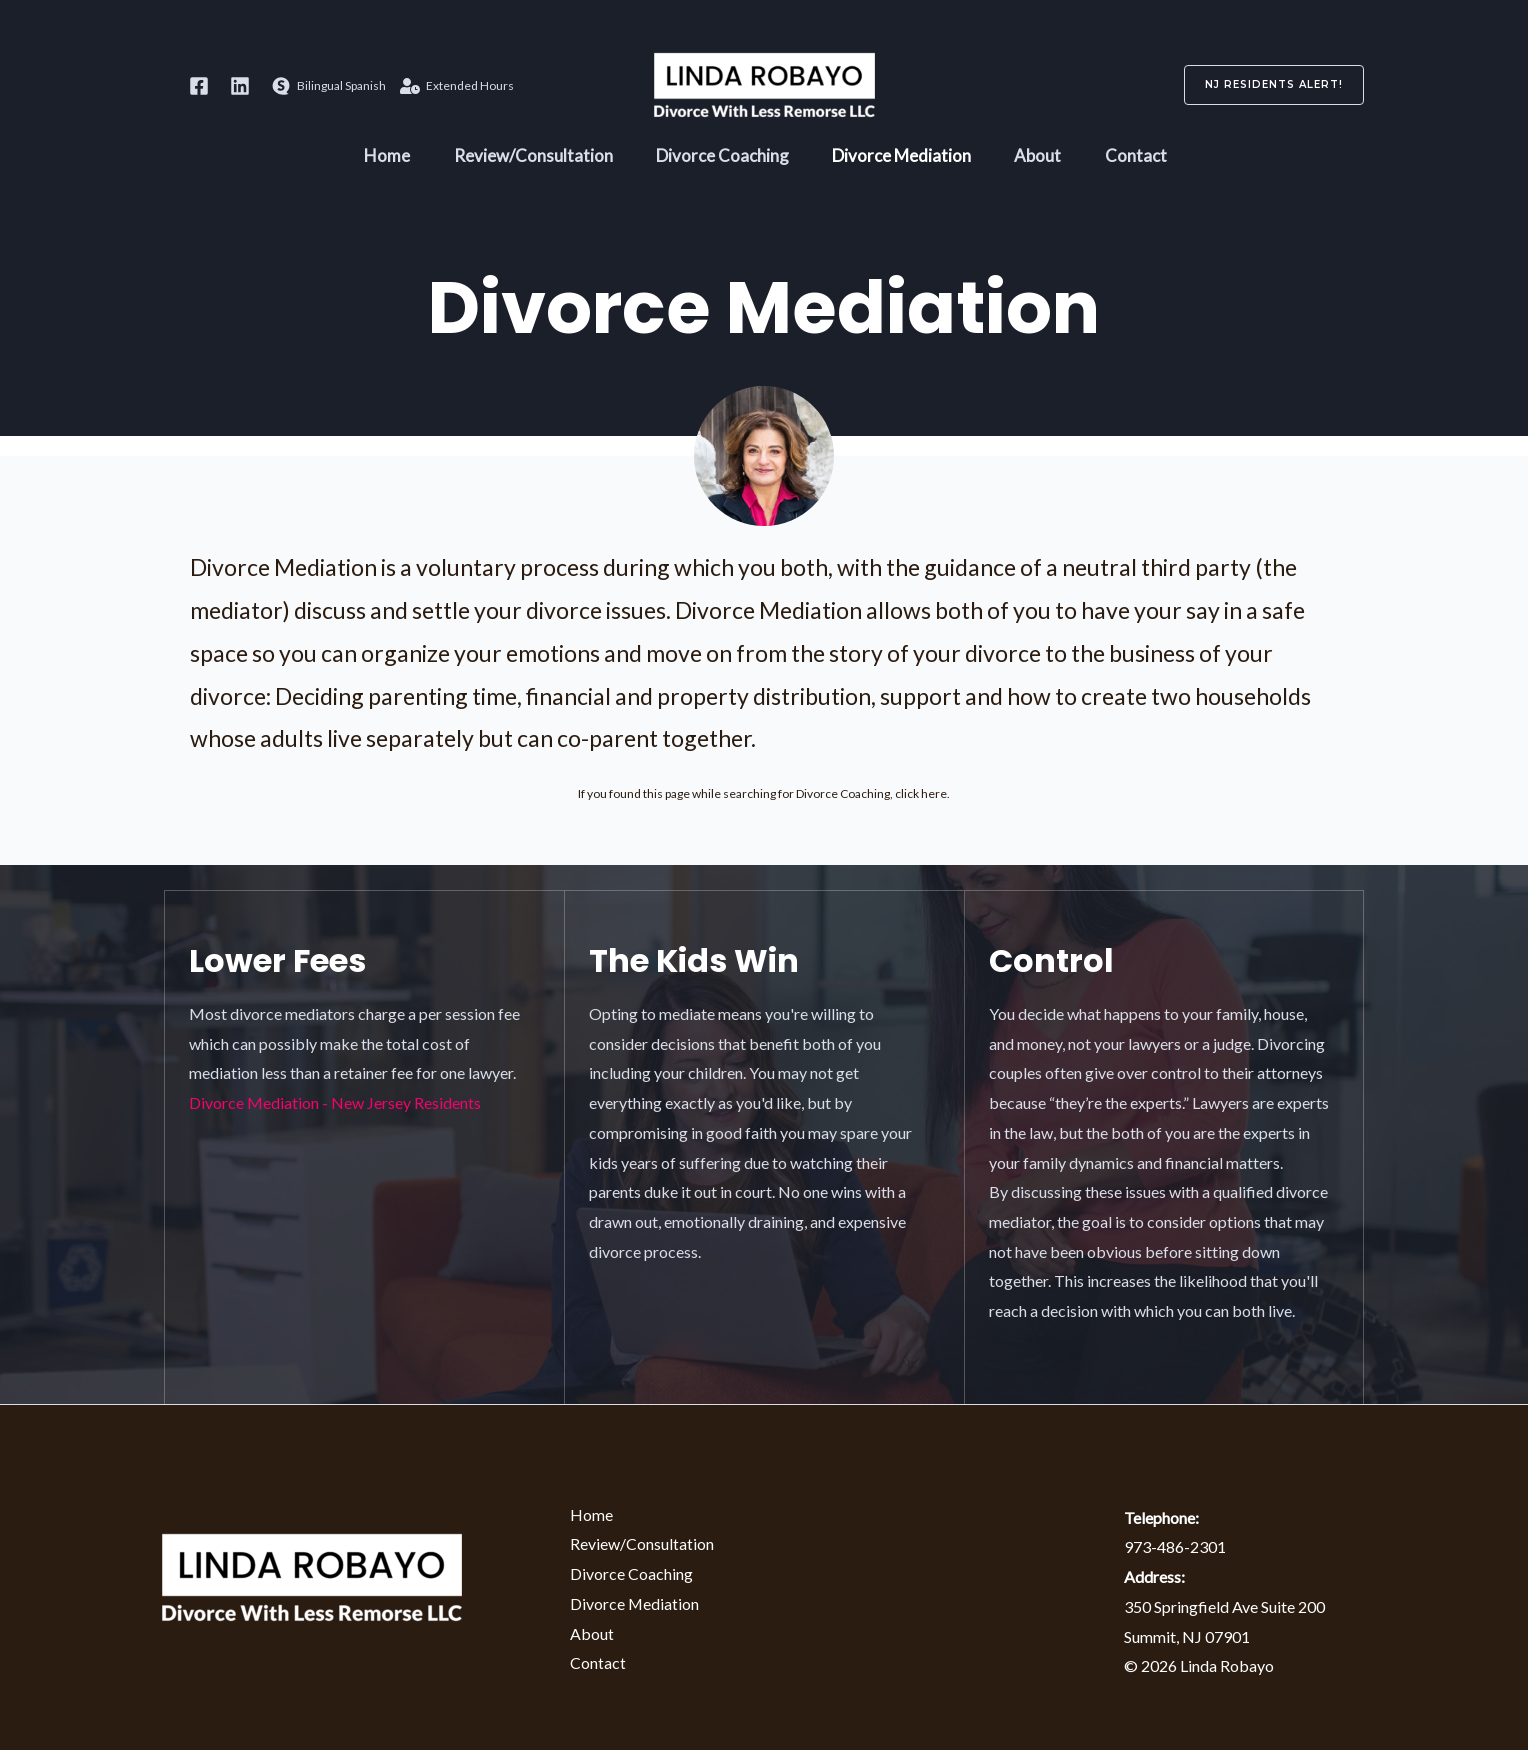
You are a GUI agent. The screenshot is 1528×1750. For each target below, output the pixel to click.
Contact (1153, 159)
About (1048, 159)
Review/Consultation (523, 159)
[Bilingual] (328, 86)
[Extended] (457, 86)
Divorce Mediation (905, 159)
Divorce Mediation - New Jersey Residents (335, 1102)
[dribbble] (203, 86)
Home (371, 159)
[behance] (243, 86)
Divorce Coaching (719, 159)
